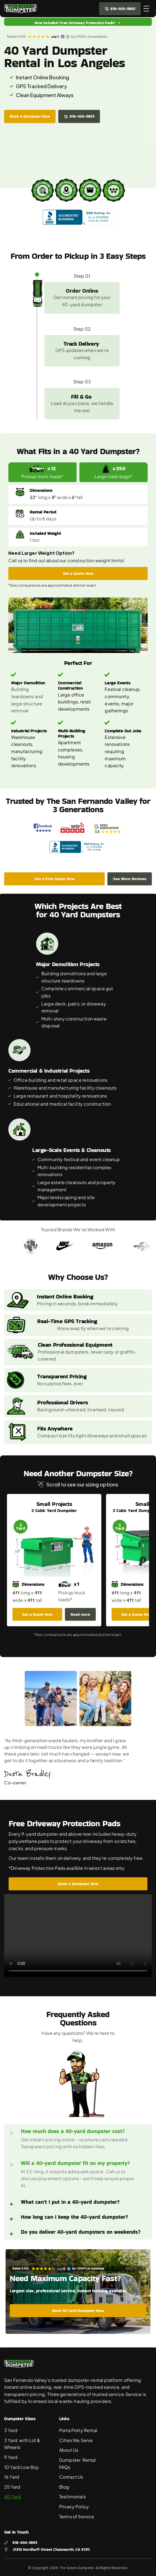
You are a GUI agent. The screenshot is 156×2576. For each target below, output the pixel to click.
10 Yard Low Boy (21, 2467)
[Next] (142, 1560)
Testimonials (72, 2496)
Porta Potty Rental (78, 2430)
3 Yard (11, 2430)
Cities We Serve (76, 2440)
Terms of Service (76, 2516)
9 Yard (11, 2457)
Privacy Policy (74, 2506)
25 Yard (12, 2487)
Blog (64, 2487)
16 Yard (11, 2477)
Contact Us (71, 2477)
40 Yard (12, 2496)
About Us (68, 2450)
